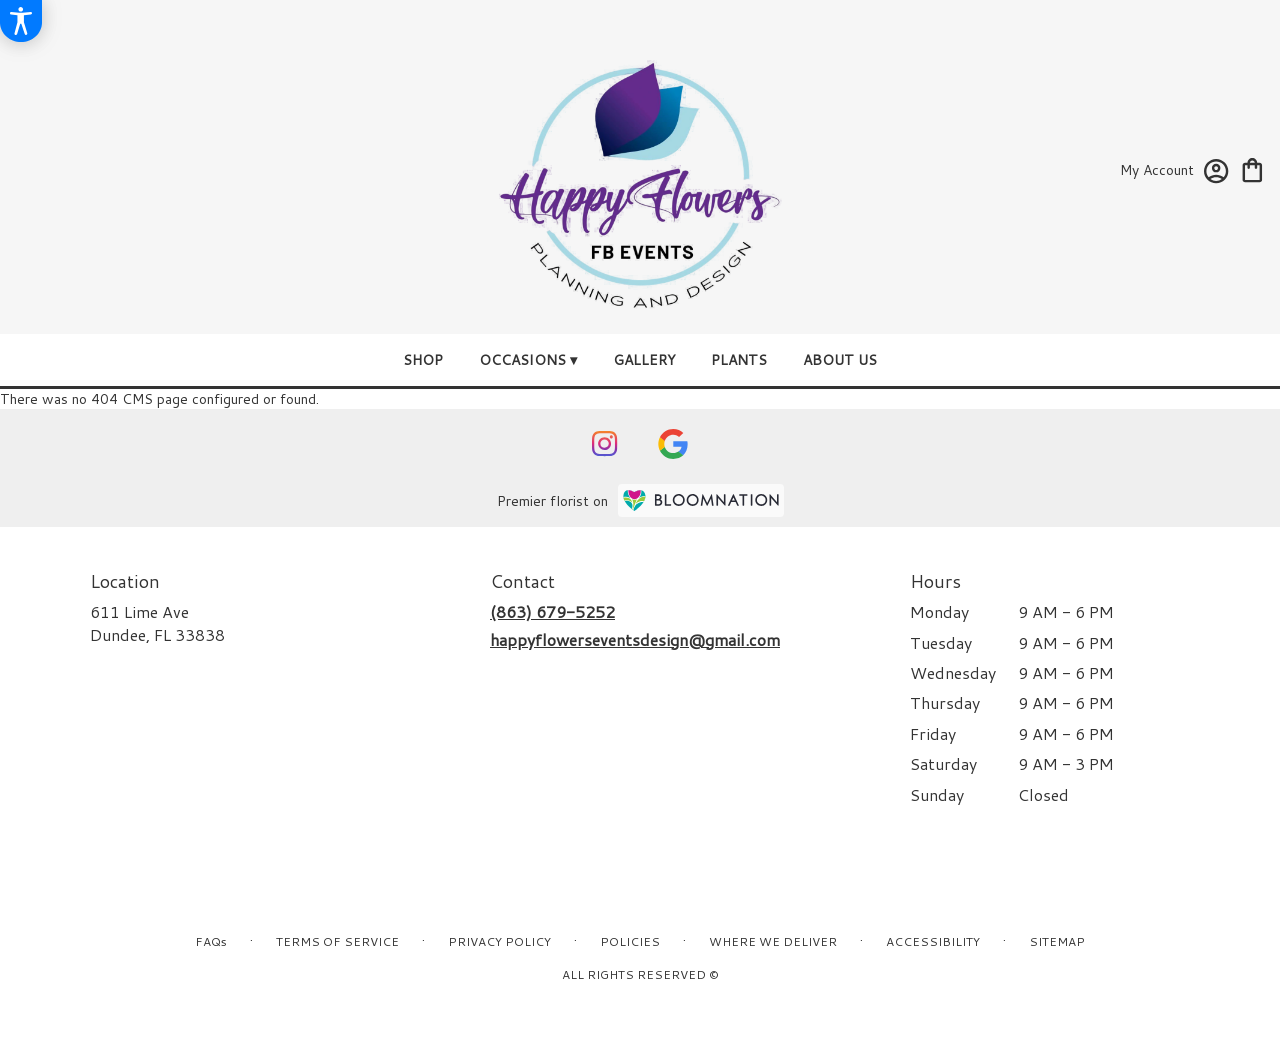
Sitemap (1057, 941)
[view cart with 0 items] (1252, 168)
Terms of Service (337, 941)
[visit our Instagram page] (605, 444)
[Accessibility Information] (21, 21)
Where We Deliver (773, 941)
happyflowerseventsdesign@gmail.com (635, 639)
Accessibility (933, 941)
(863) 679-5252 (552, 611)
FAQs (211, 941)
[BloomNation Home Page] (701, 500)
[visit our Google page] (673, 444)
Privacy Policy (499, 941)
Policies (630, 941)
